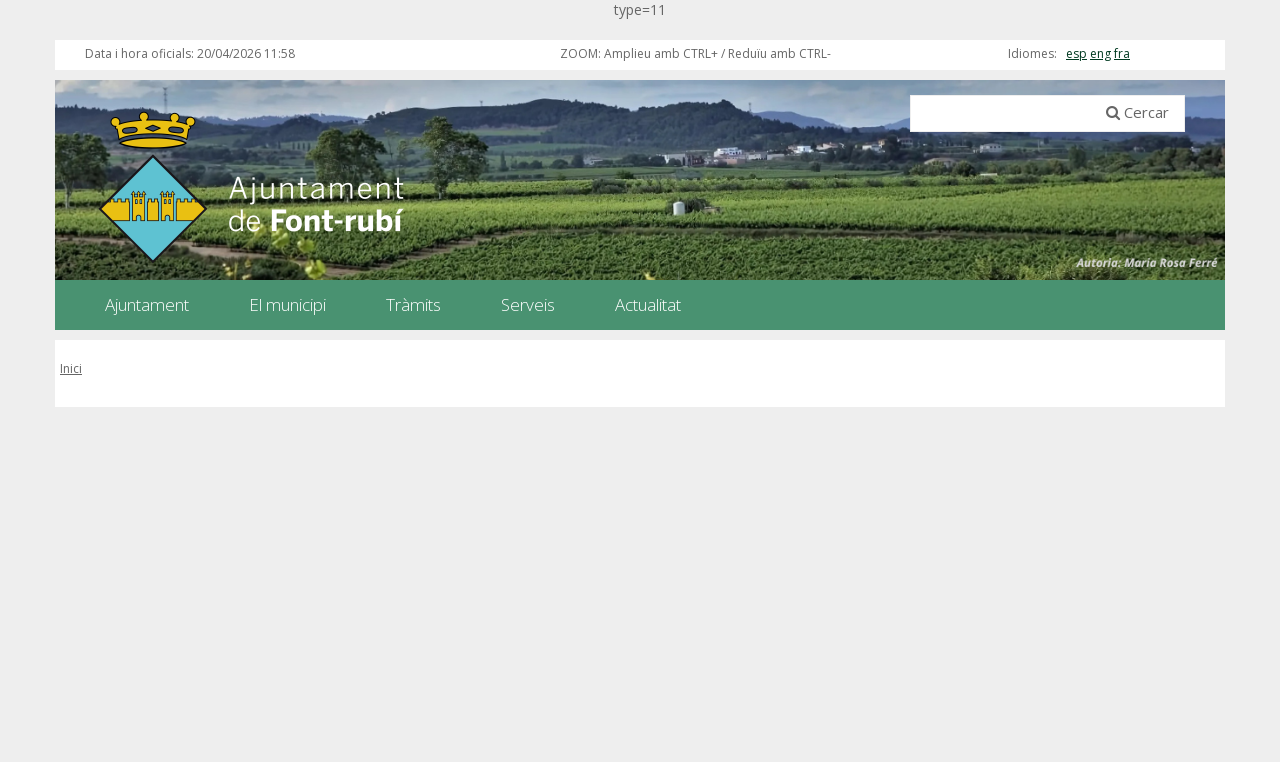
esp (1076, 53)
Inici (71, 368)
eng (1100, 53)
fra (1122, 53)
